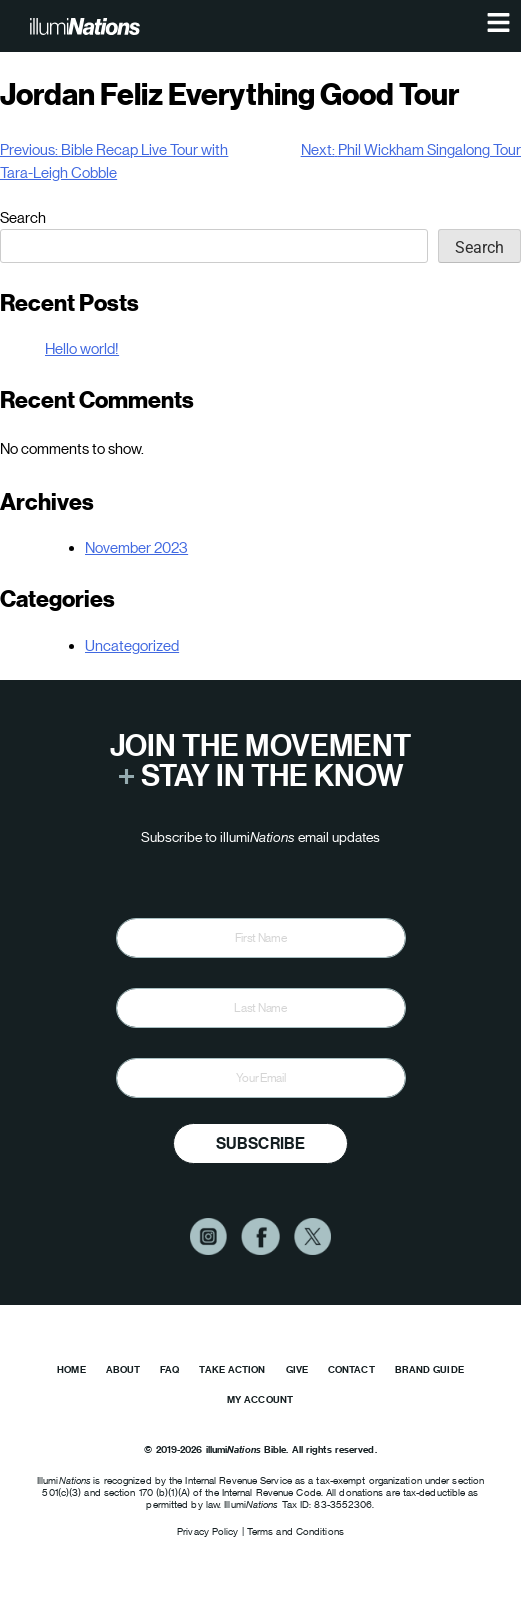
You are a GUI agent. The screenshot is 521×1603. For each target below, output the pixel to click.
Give (297, 1369)
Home (71, 1369)
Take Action (232, 1369)
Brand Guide (429, 1369)
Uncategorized (132, 645)
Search (23, 217)
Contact (351, 1369)
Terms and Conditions (295, 1531)
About (123, 1369)
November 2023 (136, 547)
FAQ (169, 1369)
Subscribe (260, 1143)
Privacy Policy (209, 1531)
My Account (260, 1399)
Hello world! (82, 348)
